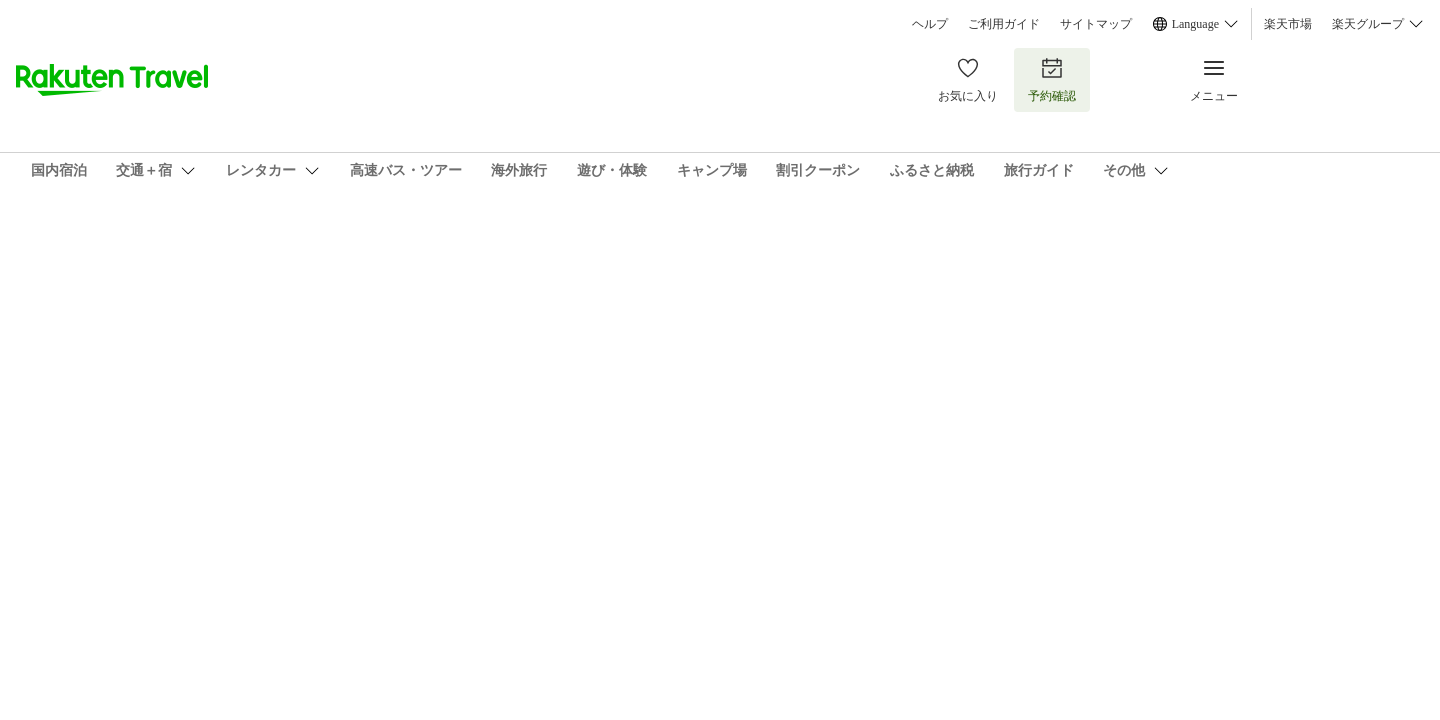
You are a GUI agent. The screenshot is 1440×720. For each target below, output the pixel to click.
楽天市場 (1288, 24)
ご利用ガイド (1004, 24)
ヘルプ (930, 24)
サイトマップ (1096, 24)
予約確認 (1052, 79)
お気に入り (968, 79)
